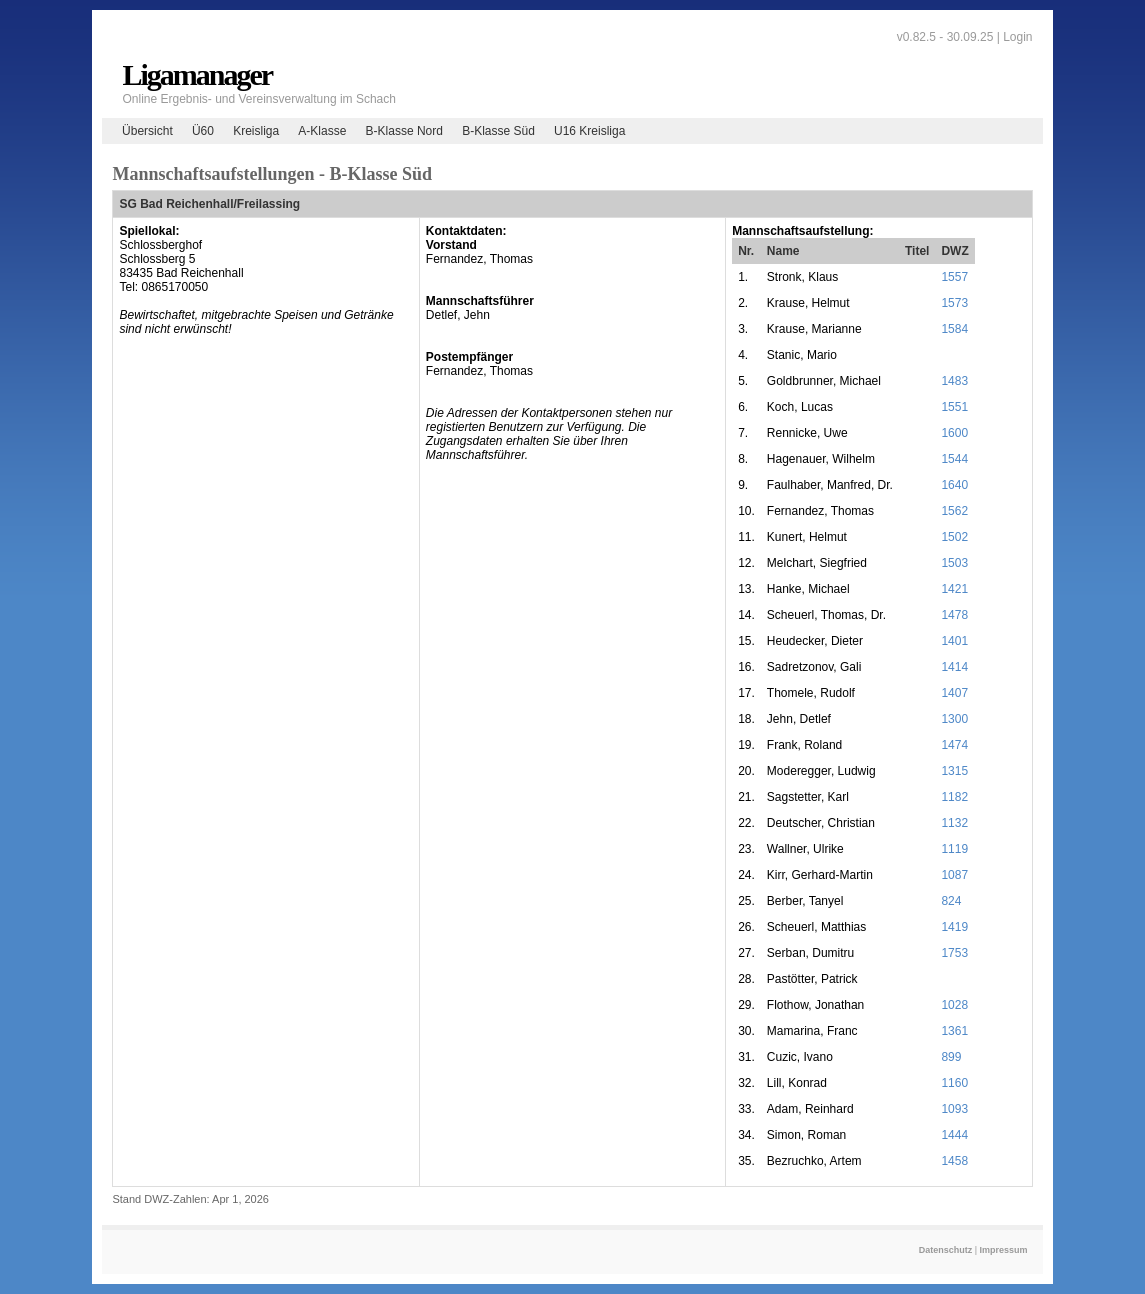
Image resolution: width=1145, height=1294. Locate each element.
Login (1017, 37)
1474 (954, 745)
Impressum (1004, 1250)
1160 (954, 1083)
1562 (954, 511)
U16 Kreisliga (589, 131)
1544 (954, 459)
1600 (954, 433)
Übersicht (147, 131)
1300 (954, 719)
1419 (954, 927)
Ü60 (203, 131)
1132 (954, 823)
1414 (954, 667)
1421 (954, 589)
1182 (954, 797)
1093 (954, 1109)
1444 (954, 1135)
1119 (954, 849)
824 (951, 901)
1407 (954, 693)
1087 (954, 875)
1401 (954, 641)
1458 (954, 1161)
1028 (954, 1005)
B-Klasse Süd (498, 131)
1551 (954, 407)
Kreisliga (256, 131)
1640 (954, 485)
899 (951, 1057)
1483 (954, 381)
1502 (954, 537)
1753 (954, 953)
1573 (954, 303)
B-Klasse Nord (404, 131)
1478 (954, 615)
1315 (954, 771)
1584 (954, 329)
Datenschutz (946, 1250)
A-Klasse (322, 131)
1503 (954, 563)
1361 (954, 1031)
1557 (954, 277)
